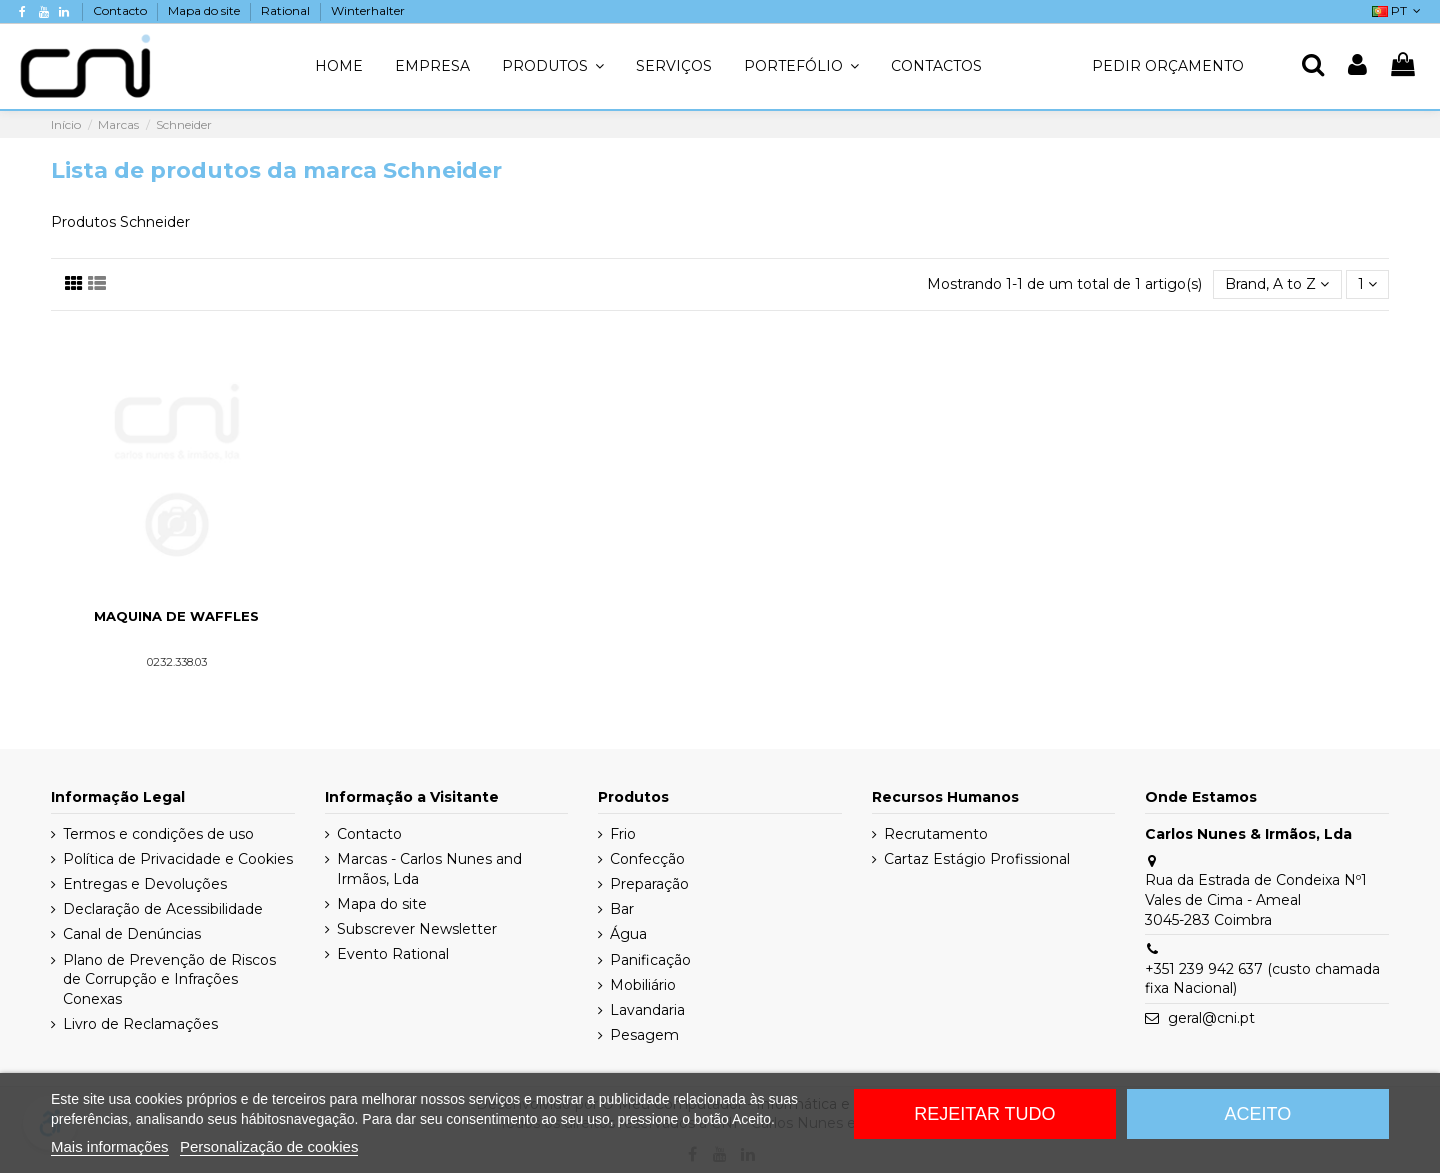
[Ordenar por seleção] (1277, 284)
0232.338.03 (177, 662)
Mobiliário (643, 985)
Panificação (650, 960)
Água (628, 934)
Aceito (1258, 1114)
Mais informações (110, 1146)
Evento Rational (393, 954)
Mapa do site (205, 10)
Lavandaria (647, 1010)
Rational (287, 10)
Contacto (121, 10)
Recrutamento (936, 834)
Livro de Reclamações (140, 1024)
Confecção (647, 859)
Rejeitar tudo (984, 1114)
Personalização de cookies (269, 1146)
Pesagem (644, 1035)
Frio (623, 834)
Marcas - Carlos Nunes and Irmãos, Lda (429, 869)
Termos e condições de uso (158, 834)
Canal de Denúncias (132, 934)
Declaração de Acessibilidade (163, 909)
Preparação (649, 884)
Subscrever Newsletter (417, 929)
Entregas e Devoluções (145, 884)
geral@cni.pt (1211, 1018)
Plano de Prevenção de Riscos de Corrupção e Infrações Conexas (169, 979)
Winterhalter (368, 10)
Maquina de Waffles (176, 616)
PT (1398, 10)
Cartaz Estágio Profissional (977, 859)
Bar (622, 909)
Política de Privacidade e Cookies (178, 859)
